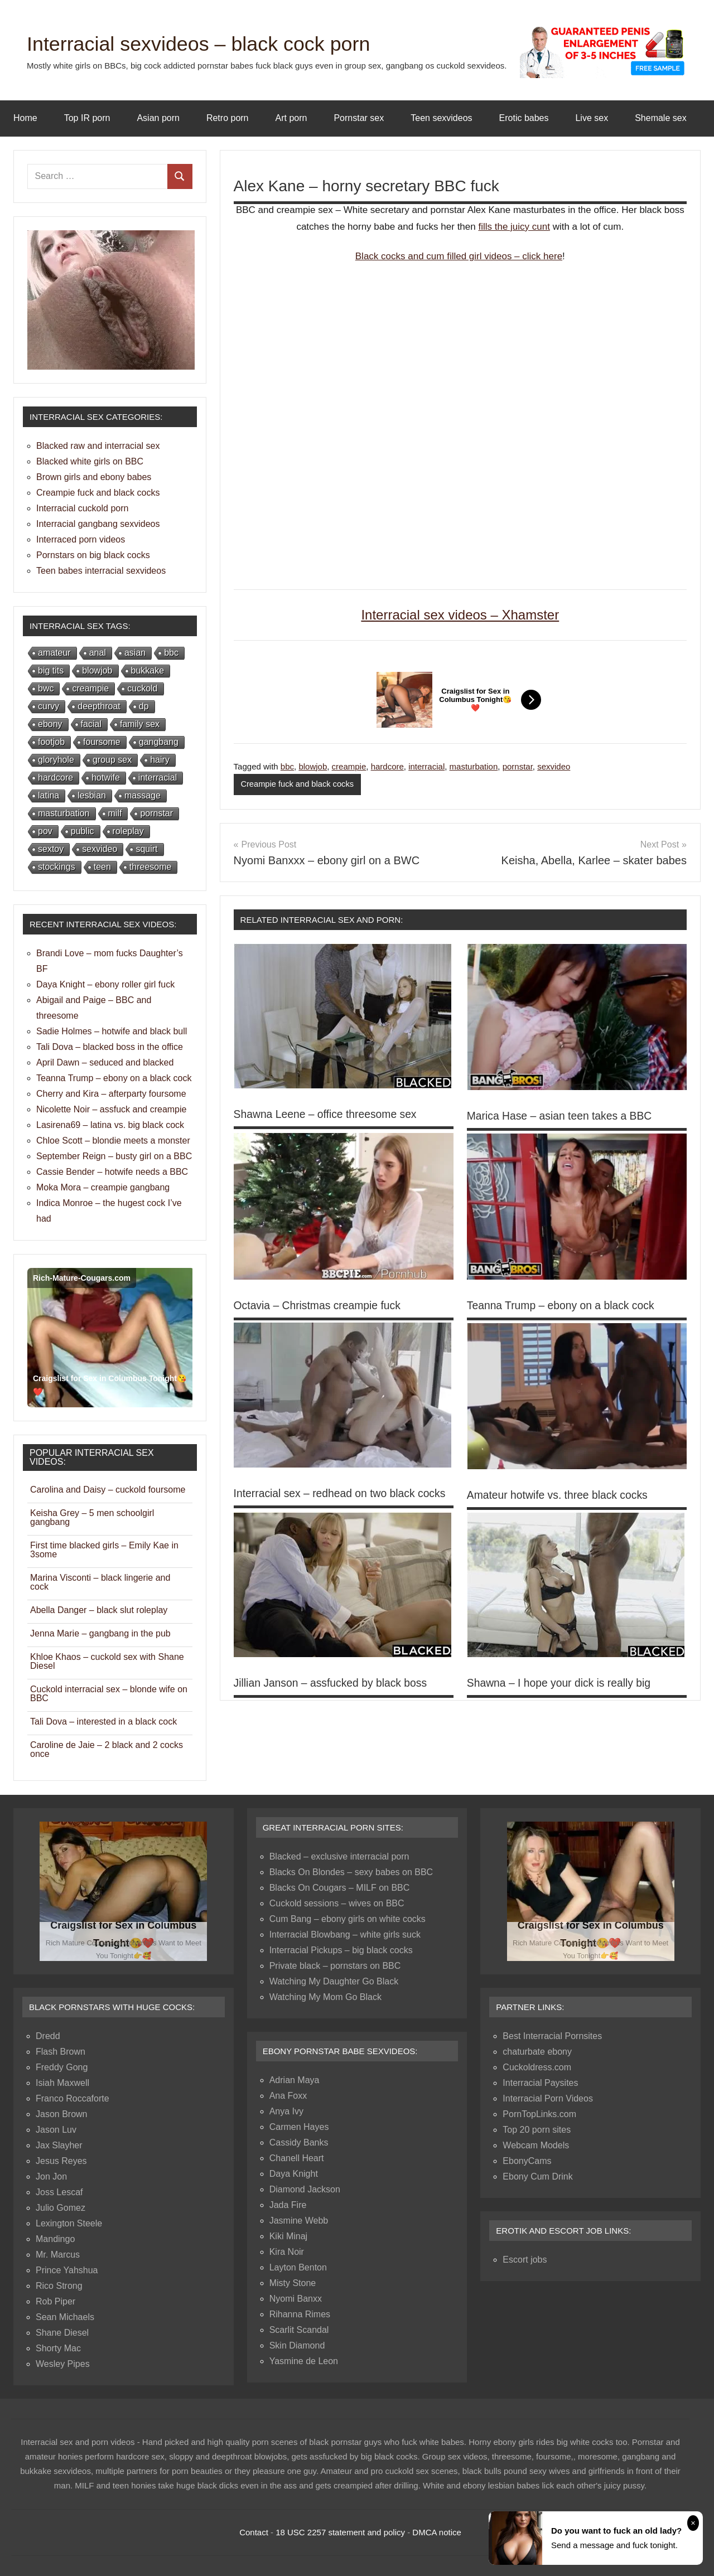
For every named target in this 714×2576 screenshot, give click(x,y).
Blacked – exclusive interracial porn (339, 1856)
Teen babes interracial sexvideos (101, 570)
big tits (51, 670)
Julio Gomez (60, 2207)
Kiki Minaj (288, 2236)
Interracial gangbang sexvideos (98, 524)
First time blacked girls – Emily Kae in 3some (104, 1550)
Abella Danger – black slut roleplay (98, 1610)
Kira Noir (286, 2252)
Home (25, 118)
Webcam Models (536, 2145)
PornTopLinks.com (539, 2114)
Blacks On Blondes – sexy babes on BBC (351, 1872)
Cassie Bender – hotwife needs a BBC (112, 1171)
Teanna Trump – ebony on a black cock (564, 1305)
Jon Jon (51, 2176)
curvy (48, 706)
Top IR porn (87, 118)
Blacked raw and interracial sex (98, 446)
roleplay (128, 831)
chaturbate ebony (537, 2051)
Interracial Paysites (540, 2083)
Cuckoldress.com (537, 2067)
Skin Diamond (297, 2345)
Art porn (291, 118)
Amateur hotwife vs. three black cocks (560, 1495)
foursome (101, 742)
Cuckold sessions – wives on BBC (336, 1903)
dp (144, 706)
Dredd (48, 2036)
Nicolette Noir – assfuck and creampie (111, 1109)
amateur (54, 652)
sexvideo (553, 766)
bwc (46, 688)
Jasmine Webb (299, 2220)
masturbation (474, 766)
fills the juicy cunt (514, 226)
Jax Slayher (59, 2145)
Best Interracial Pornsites (552, 2036)
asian (135, 652)
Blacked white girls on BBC (89, 461)
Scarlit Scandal (299, 2330)
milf (115, 813)
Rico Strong (59, 2286)
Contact (253, 2532)
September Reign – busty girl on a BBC (114, 1156)
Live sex (591, 118)
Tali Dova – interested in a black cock (103, 1721)
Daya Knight (293, 2173)
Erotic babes (524, 118)
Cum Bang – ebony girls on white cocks (347, 1919)
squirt (146, 849)
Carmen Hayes (299, 2127)
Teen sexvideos (441, 118)
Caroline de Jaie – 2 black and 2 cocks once (106, 1749)
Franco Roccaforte (72, 2098)
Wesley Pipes (63, 2364)
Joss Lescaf (59, 2192)
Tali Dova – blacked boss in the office (109, 1047)
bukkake (148, 670)
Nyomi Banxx (295, 2298)
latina (48, 795)
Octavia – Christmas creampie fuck (320, 1305)
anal (97, 652)
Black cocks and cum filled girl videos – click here (458, 256)
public (82, 831)
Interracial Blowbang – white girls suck (345, 1934)
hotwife (105, 777)
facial (91, 724)
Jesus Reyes (61, 2161)
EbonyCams (527, 2161)
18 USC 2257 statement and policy (340, 2532)
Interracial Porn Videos (548, 2098)
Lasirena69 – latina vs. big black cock (110, 1125)
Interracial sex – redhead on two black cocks (344, 1493)
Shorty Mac (58, 2348)
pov (45, 831)
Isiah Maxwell (62, 2083)
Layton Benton (298, 2267)
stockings (56, 866)
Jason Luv (56, 2129)
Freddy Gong (62, 2067)
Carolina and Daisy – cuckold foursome (107, 1489)
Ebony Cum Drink (537, 2176)
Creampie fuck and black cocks (298, 784)
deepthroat (99, 706)
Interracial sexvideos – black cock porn (218, 43)
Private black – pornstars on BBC (335, 1965)
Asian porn (158, 118)
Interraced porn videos (80, 539)
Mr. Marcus (58, 2254)
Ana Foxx (288, 2095)
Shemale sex (661, 118)
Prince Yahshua (67, 2270)
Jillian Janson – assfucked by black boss (334, 1683)
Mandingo (55, 2239)
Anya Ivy (286, 2111)
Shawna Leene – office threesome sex (328, 1114)
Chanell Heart (296, 2158)
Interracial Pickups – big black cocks (341, 1950)
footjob (51, 742)
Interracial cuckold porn (82, 508)
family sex (140, 724)
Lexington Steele (69, 2223)
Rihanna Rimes (299, 2314)
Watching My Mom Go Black (325, 1997)
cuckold (142, 688)
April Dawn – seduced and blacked (104, 1062)
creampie (349, 766)
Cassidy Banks (299, 2142)
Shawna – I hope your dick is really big (562, 1683)
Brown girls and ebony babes (93, 477)
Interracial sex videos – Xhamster (460, 614)
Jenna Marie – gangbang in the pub (100, 1633)
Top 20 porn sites (537, 2129)
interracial (426, 766)
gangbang (158, 742)
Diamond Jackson (304, 2189)
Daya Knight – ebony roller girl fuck (105, 984)
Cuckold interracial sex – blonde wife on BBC (108, 1693)
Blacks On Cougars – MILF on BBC (339, 1887)
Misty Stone (292, 2283)
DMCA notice (436, 2532)
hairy (160, 759)
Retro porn (227, 118)
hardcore (387, 766)
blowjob (312, 766)
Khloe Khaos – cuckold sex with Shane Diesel (107, 1661)
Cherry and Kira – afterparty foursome (111, 1093)
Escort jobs (525, 2259)
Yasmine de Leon (303, 2361)
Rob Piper (55, 2301)
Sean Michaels (65, 2317)
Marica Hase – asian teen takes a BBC (563, 1116)
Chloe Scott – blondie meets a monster (113, 1140)
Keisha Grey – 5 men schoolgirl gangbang (92, 1517)
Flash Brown (60, 2051)
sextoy (51, 849)
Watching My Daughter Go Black (334, 1981)
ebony (50, 724)
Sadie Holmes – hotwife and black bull (111, 1031)
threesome (150, 866)
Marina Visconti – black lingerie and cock (100, 1582)
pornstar (518, 766)
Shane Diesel (62, 2332)
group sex (112, 759)
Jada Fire (288, 2205)
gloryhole (56, 759)
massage (142, 795)
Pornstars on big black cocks (93, 555)
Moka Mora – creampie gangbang (103, 1187)
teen (102, 866)
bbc (287, 766)
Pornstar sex (359, 118)
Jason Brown (62, 2114)
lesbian (92, 795)
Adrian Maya (294, 2080)
